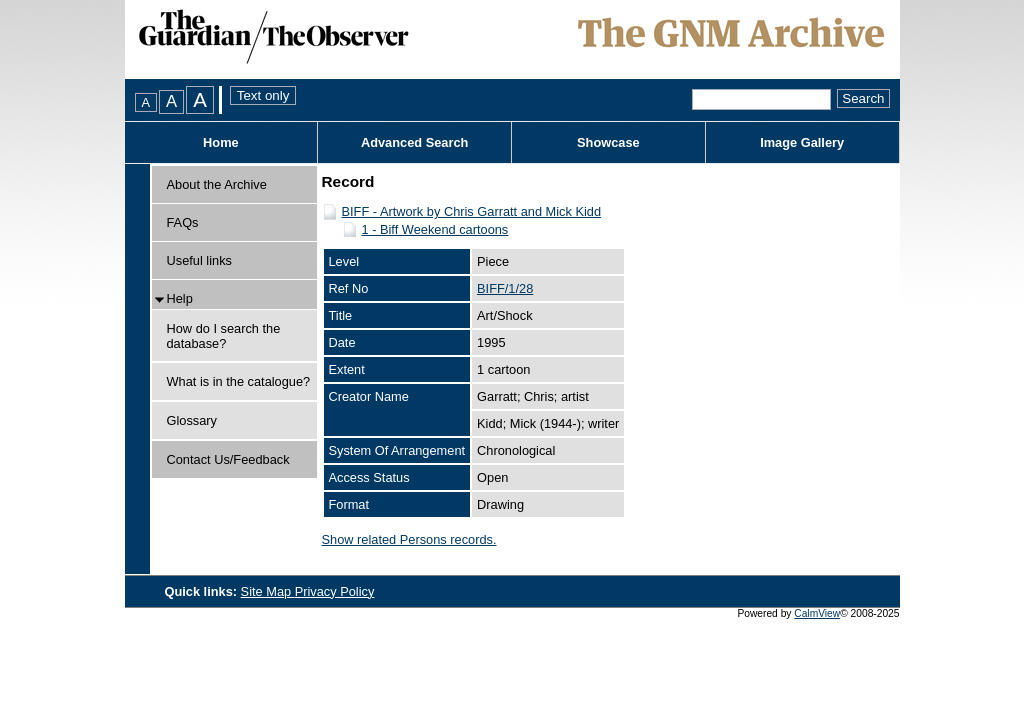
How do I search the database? (224, 336)
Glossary (192, 420)
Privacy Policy (335, 591)
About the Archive (217, 184)
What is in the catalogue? (239, 381)
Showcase (608, 142)
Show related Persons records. (409, 539)
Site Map (268, 591)
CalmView (817, 613)
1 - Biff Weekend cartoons (435, 229)
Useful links (199, 260)
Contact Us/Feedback (228, 459)
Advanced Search (414, 142)
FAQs (183, 222)
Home (221, 142)
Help (180, 298)
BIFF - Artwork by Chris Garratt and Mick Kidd (472, 211)
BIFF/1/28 (505, 288)
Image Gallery (802, 142)
